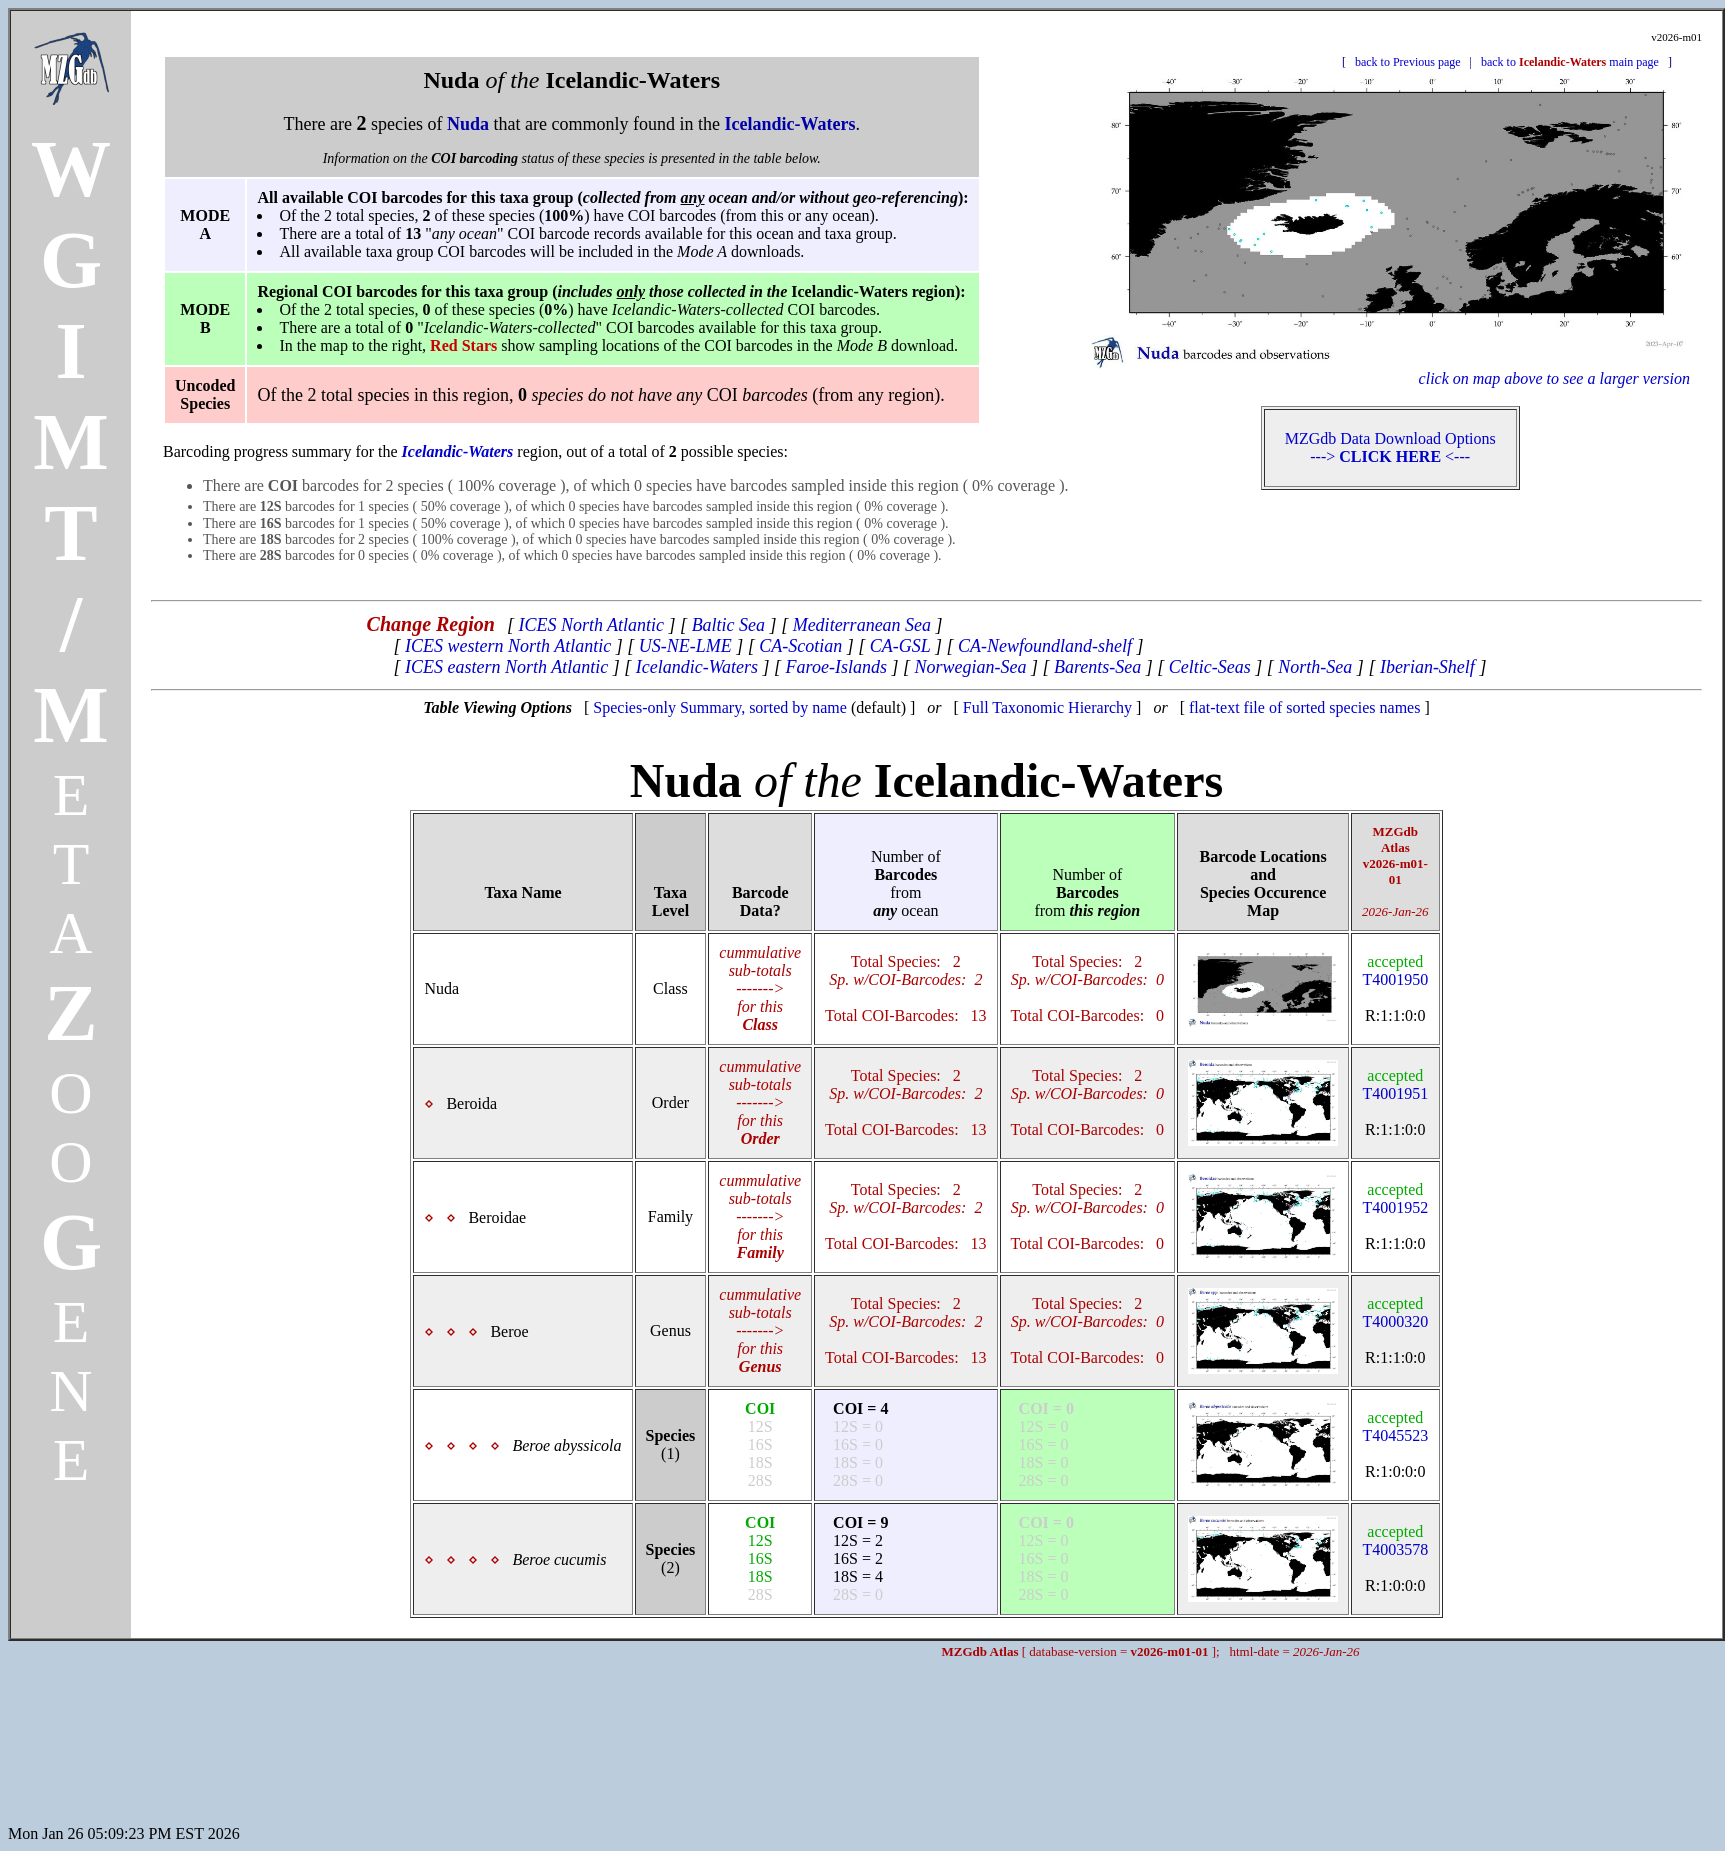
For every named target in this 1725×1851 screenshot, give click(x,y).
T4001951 (1395, 1084)
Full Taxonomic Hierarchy (1047, 707)
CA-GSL (900, 646)
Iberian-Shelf (1427, 667)
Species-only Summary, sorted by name (720, 707)
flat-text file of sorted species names (1304, 707)
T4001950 (1395, 970)
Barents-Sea (1097, 667)
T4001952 (1395, 1198)
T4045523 (1395, 1426)
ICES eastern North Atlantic (506, 667)
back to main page (1570, 62)
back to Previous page (1408, 62)
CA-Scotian (800, 646)
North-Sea (1315, 667)
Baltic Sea (728, 625)
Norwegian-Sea (970, 667)
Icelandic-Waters (697, 667)
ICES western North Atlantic (508, 646)
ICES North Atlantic (591, 625)
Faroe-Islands (836, 667)
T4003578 (1395, 1540)
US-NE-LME (685, 646)
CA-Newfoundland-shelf (1045, 646)
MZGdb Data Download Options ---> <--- (1390, 447)
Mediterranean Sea (862, 625)
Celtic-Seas (1210, 667)
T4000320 (1395, 1312)
